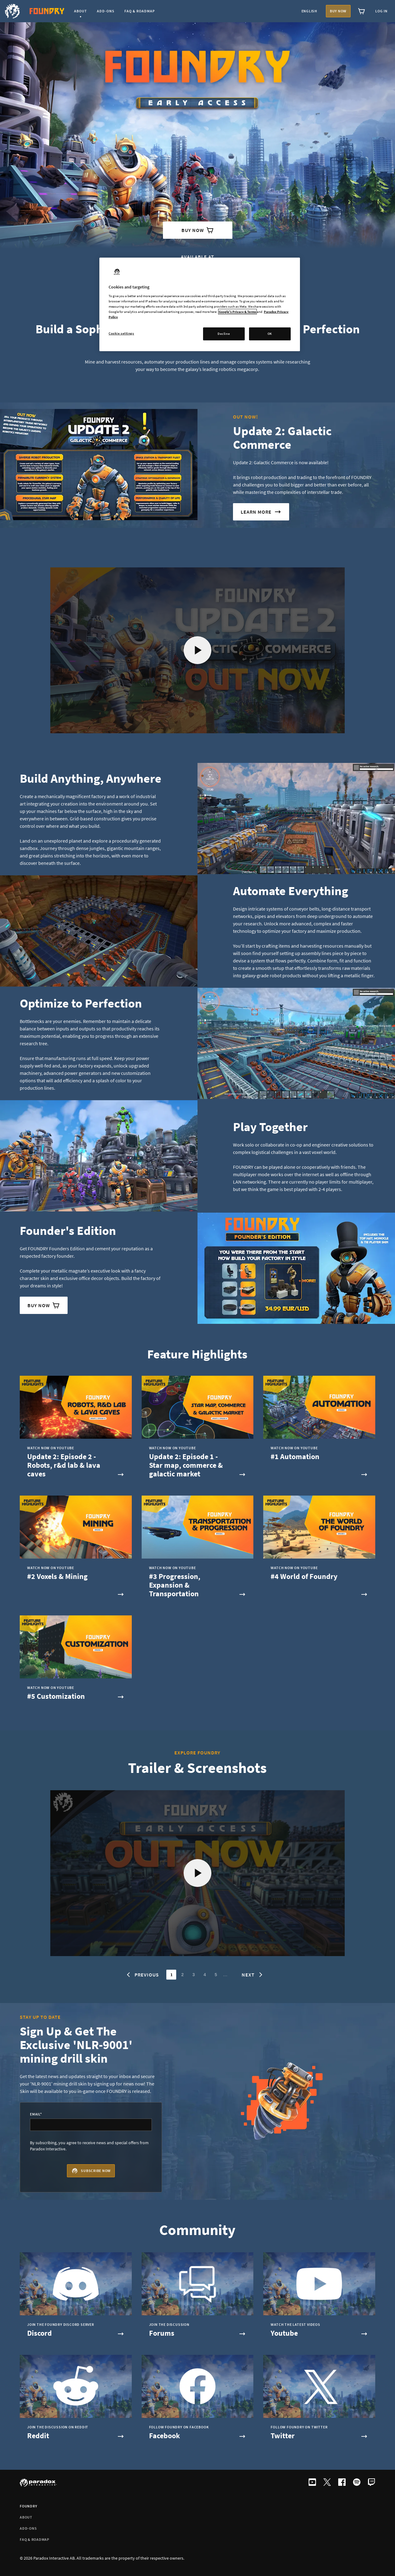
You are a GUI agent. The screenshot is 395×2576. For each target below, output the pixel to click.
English (309, 11)
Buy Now (197, 230)
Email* (36, 2114)
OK (270, 333)
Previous (142, 1974)
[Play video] (197, 650)
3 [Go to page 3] (194, 1974)
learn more (261, 512)
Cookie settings (121, 333)
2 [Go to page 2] (182, 1974)
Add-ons (28, 2528)
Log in (381, 11)
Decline (224, 333)
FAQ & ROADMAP (34, 2539)
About (26, 2517)
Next (253, 1974)
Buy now (338, 11)
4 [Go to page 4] (205, 1974)
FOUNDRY (28, 2506)
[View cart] (362, 11)
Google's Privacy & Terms (237, 311)
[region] (199, 304)
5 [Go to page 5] (216, 1974)
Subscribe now (91, 2171)
